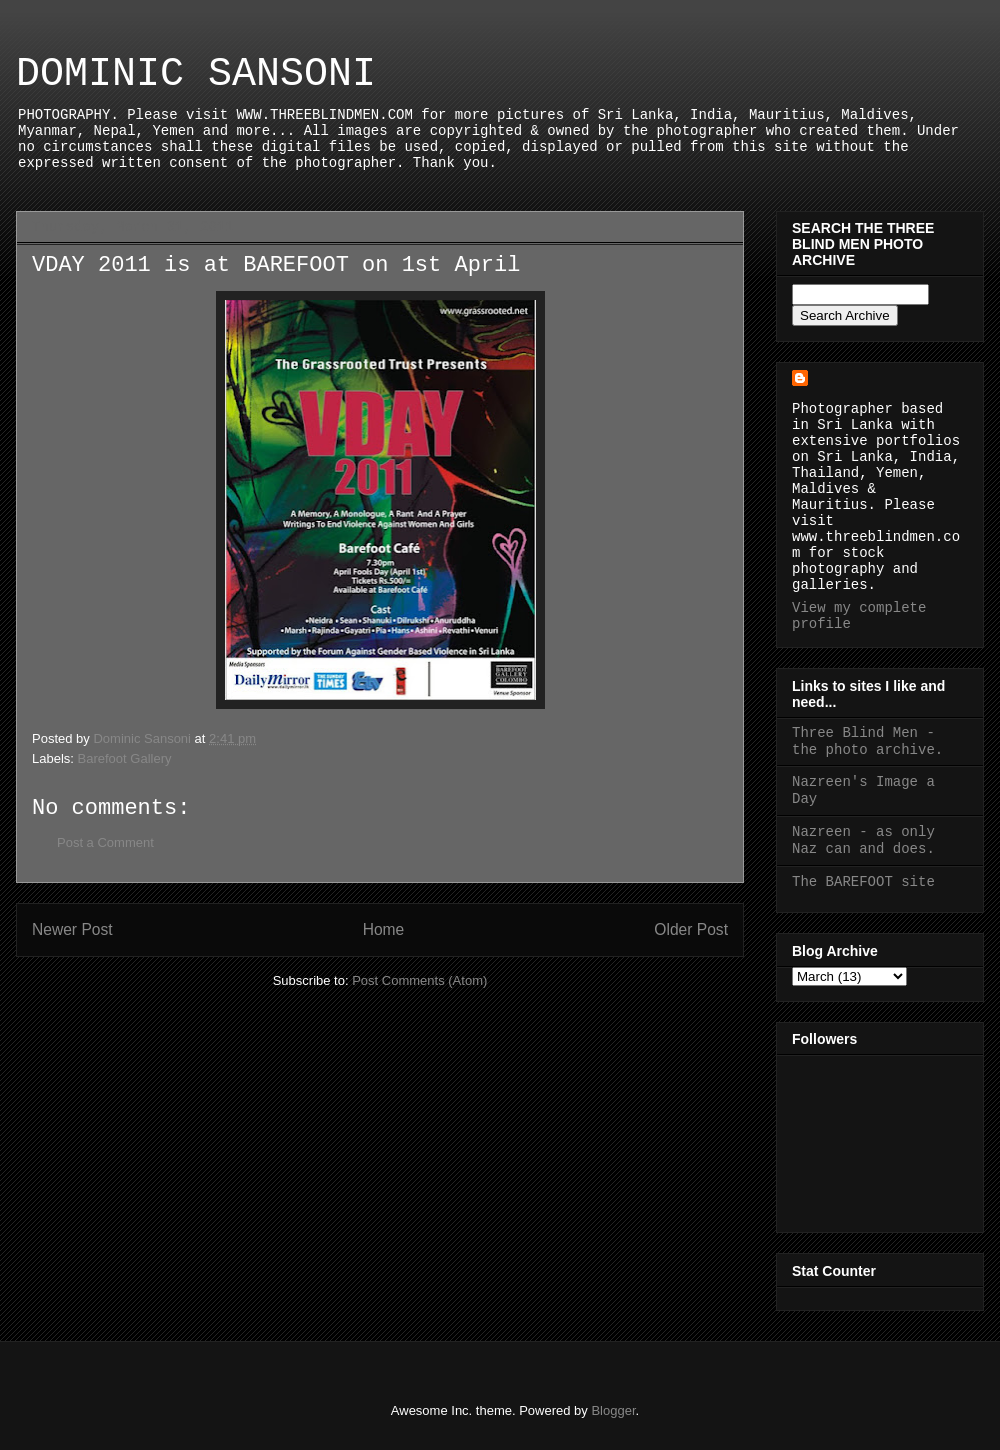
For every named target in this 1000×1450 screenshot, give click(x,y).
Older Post (691, 929)
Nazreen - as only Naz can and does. (863, 840)
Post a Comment (105, 842)
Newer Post (72, 929)
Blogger (613, 1410)
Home (384, 929)
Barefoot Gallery (125, 758)
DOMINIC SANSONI (196, 74)
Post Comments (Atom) (419, 980)
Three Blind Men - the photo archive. (867, 741)
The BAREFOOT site (863, 882)
